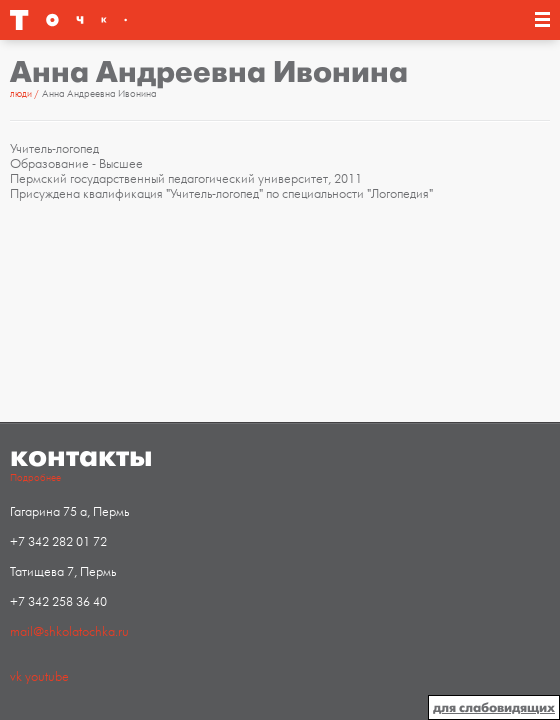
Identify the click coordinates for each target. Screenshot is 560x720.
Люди (21, 94)
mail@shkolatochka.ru (69, 632)
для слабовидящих (494, 707)
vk (16, 677)
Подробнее (35, 478)
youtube (47, 677)
